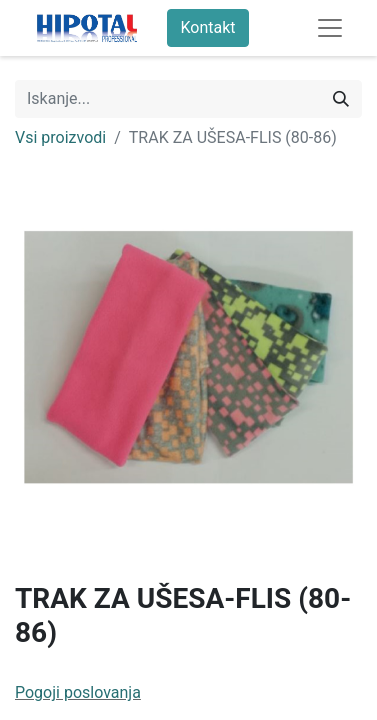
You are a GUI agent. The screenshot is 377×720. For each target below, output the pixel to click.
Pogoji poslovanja (78, 692)
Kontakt (207, 27)
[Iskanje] (341, 99)
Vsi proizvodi (60, 137)
